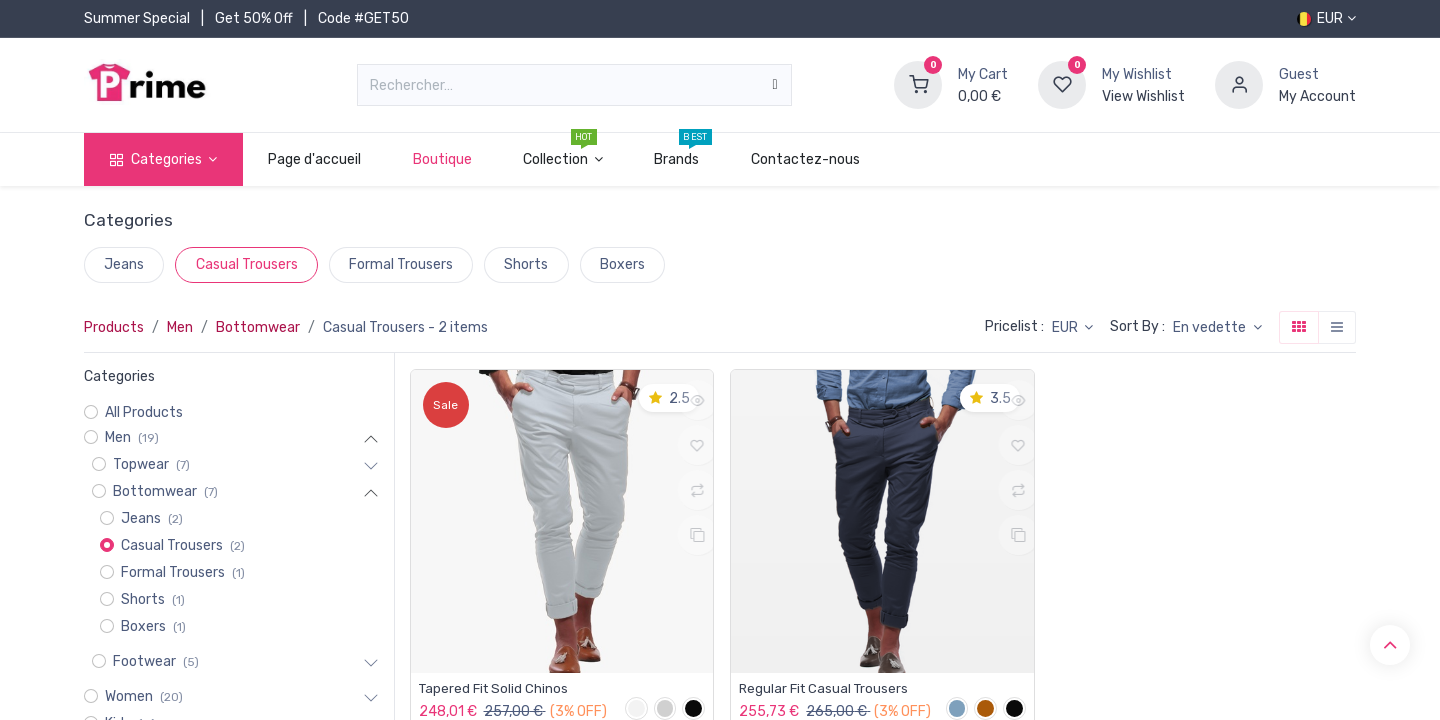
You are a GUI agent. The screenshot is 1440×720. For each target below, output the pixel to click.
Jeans (124, 264)
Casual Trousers (247, 264)
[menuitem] (315, 159)
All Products (144, 412)
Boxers (622, 264)
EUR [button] (1066, 327)
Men (180, 327)
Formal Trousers (401, 264)
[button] (1217, 328)
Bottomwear (258, 327)
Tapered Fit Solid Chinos (496, 689)
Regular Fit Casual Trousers (826, 689)
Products (114, 327)
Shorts (526, 264)
